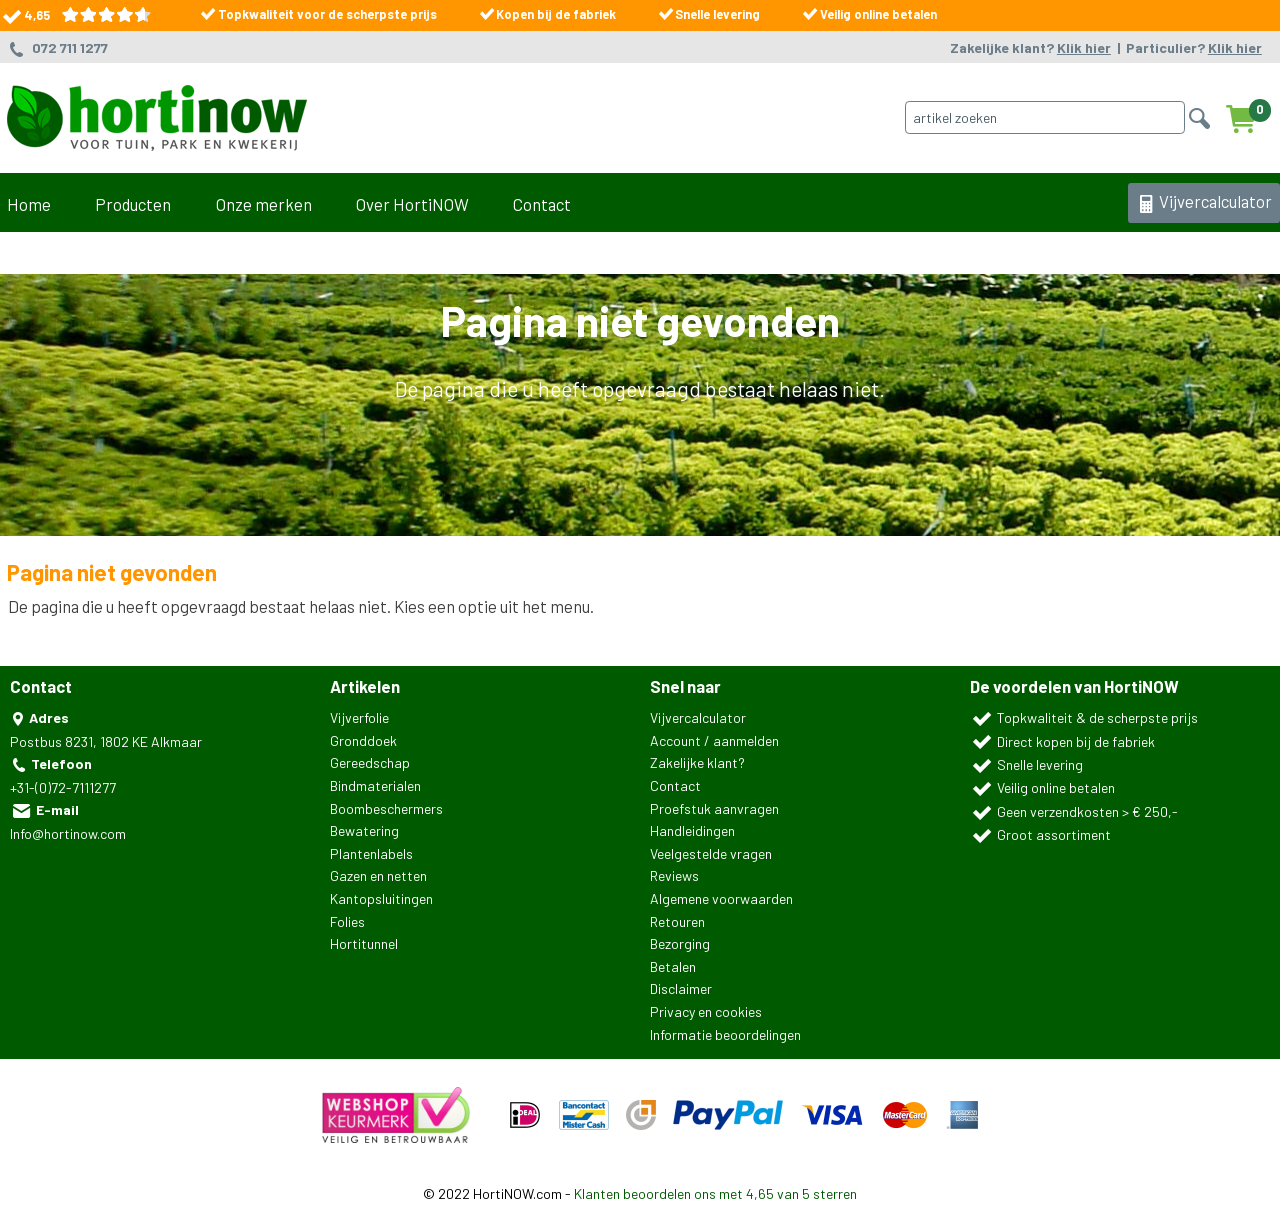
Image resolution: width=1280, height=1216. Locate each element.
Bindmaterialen (375, 785)
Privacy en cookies (706, 1011)
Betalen (673, 966)
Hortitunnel (364, 943)
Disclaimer (681, 988)
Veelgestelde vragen (711, 853)
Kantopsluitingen (381, 898)
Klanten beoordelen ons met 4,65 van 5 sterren (715, 1193)
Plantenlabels (371, 853)
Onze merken (264, 204)
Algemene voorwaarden (721, 898)
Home (29, 204)
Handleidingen (692, 830)
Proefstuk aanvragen (714, 808)
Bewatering (364, 830)
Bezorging (680, 943)
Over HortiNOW (412, 204)
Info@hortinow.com (68, 833)
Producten (133, 204)
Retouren (677, 921)
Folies (347, 921)
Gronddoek (363, 740)
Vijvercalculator (1203, 202)
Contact (542, 204)
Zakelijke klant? (1030, 47)
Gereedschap (370, 762)
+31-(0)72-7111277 (63, 787)
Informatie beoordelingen (725, 1034)
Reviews (674, 875)
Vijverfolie (359, 717)
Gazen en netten (378, 875)
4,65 (75, 15)
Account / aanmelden (714, 740)
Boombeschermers (386, 808)
